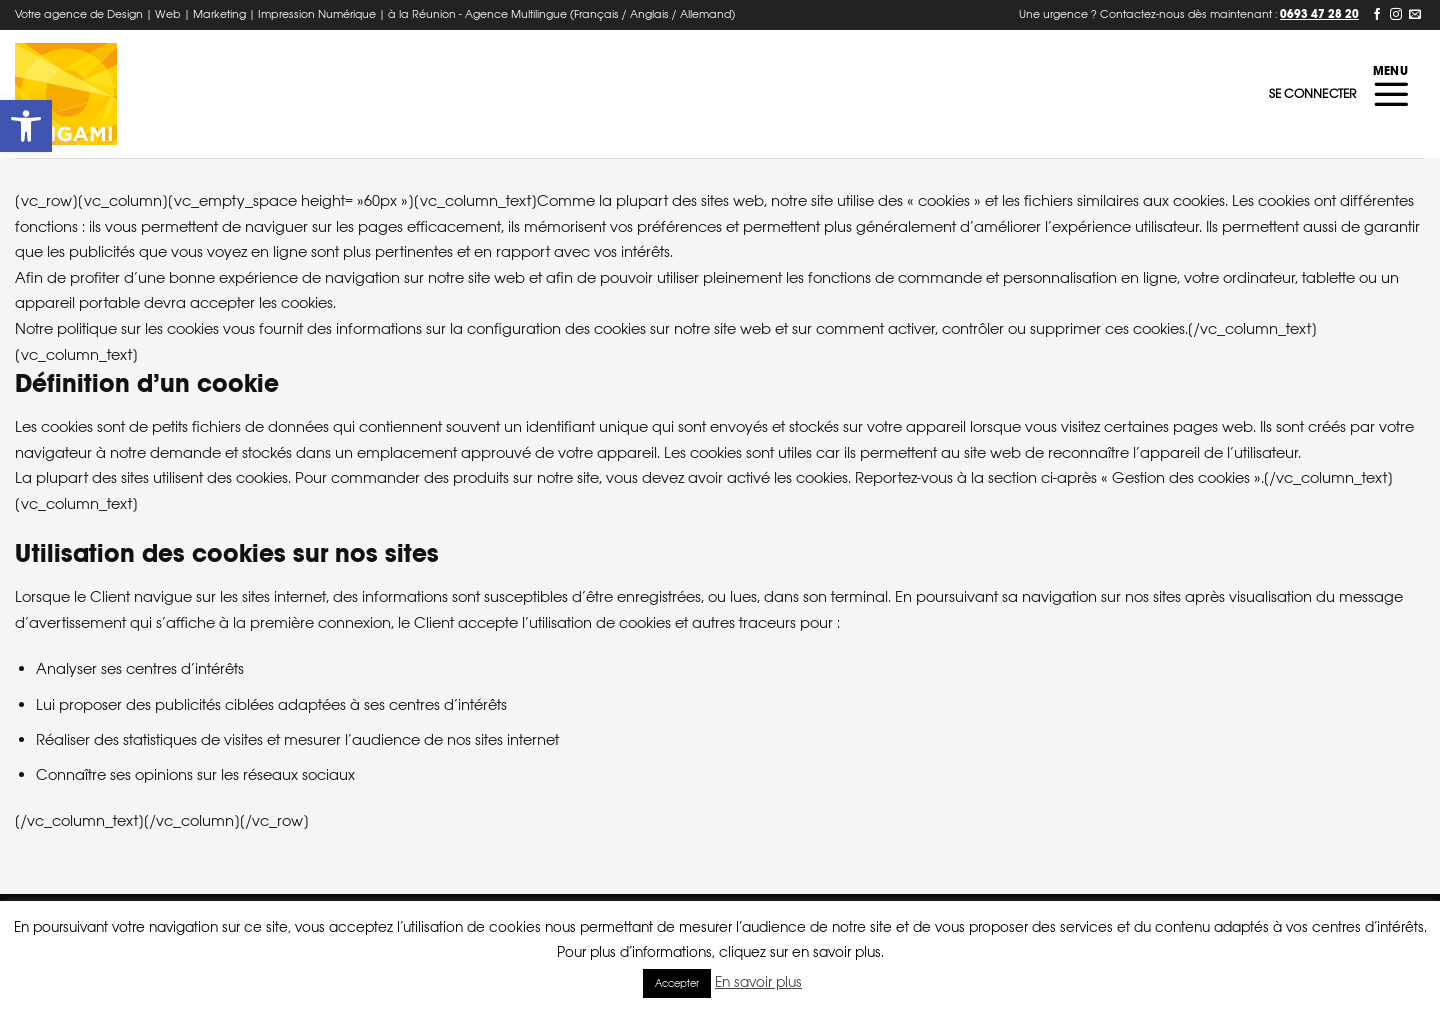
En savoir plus (758, 982)
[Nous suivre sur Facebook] (1377, 15)
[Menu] (1391, 94)
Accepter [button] (677, 983)
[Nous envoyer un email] (1415, 15)
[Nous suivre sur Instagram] (1396, 15)
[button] (26, 126)
